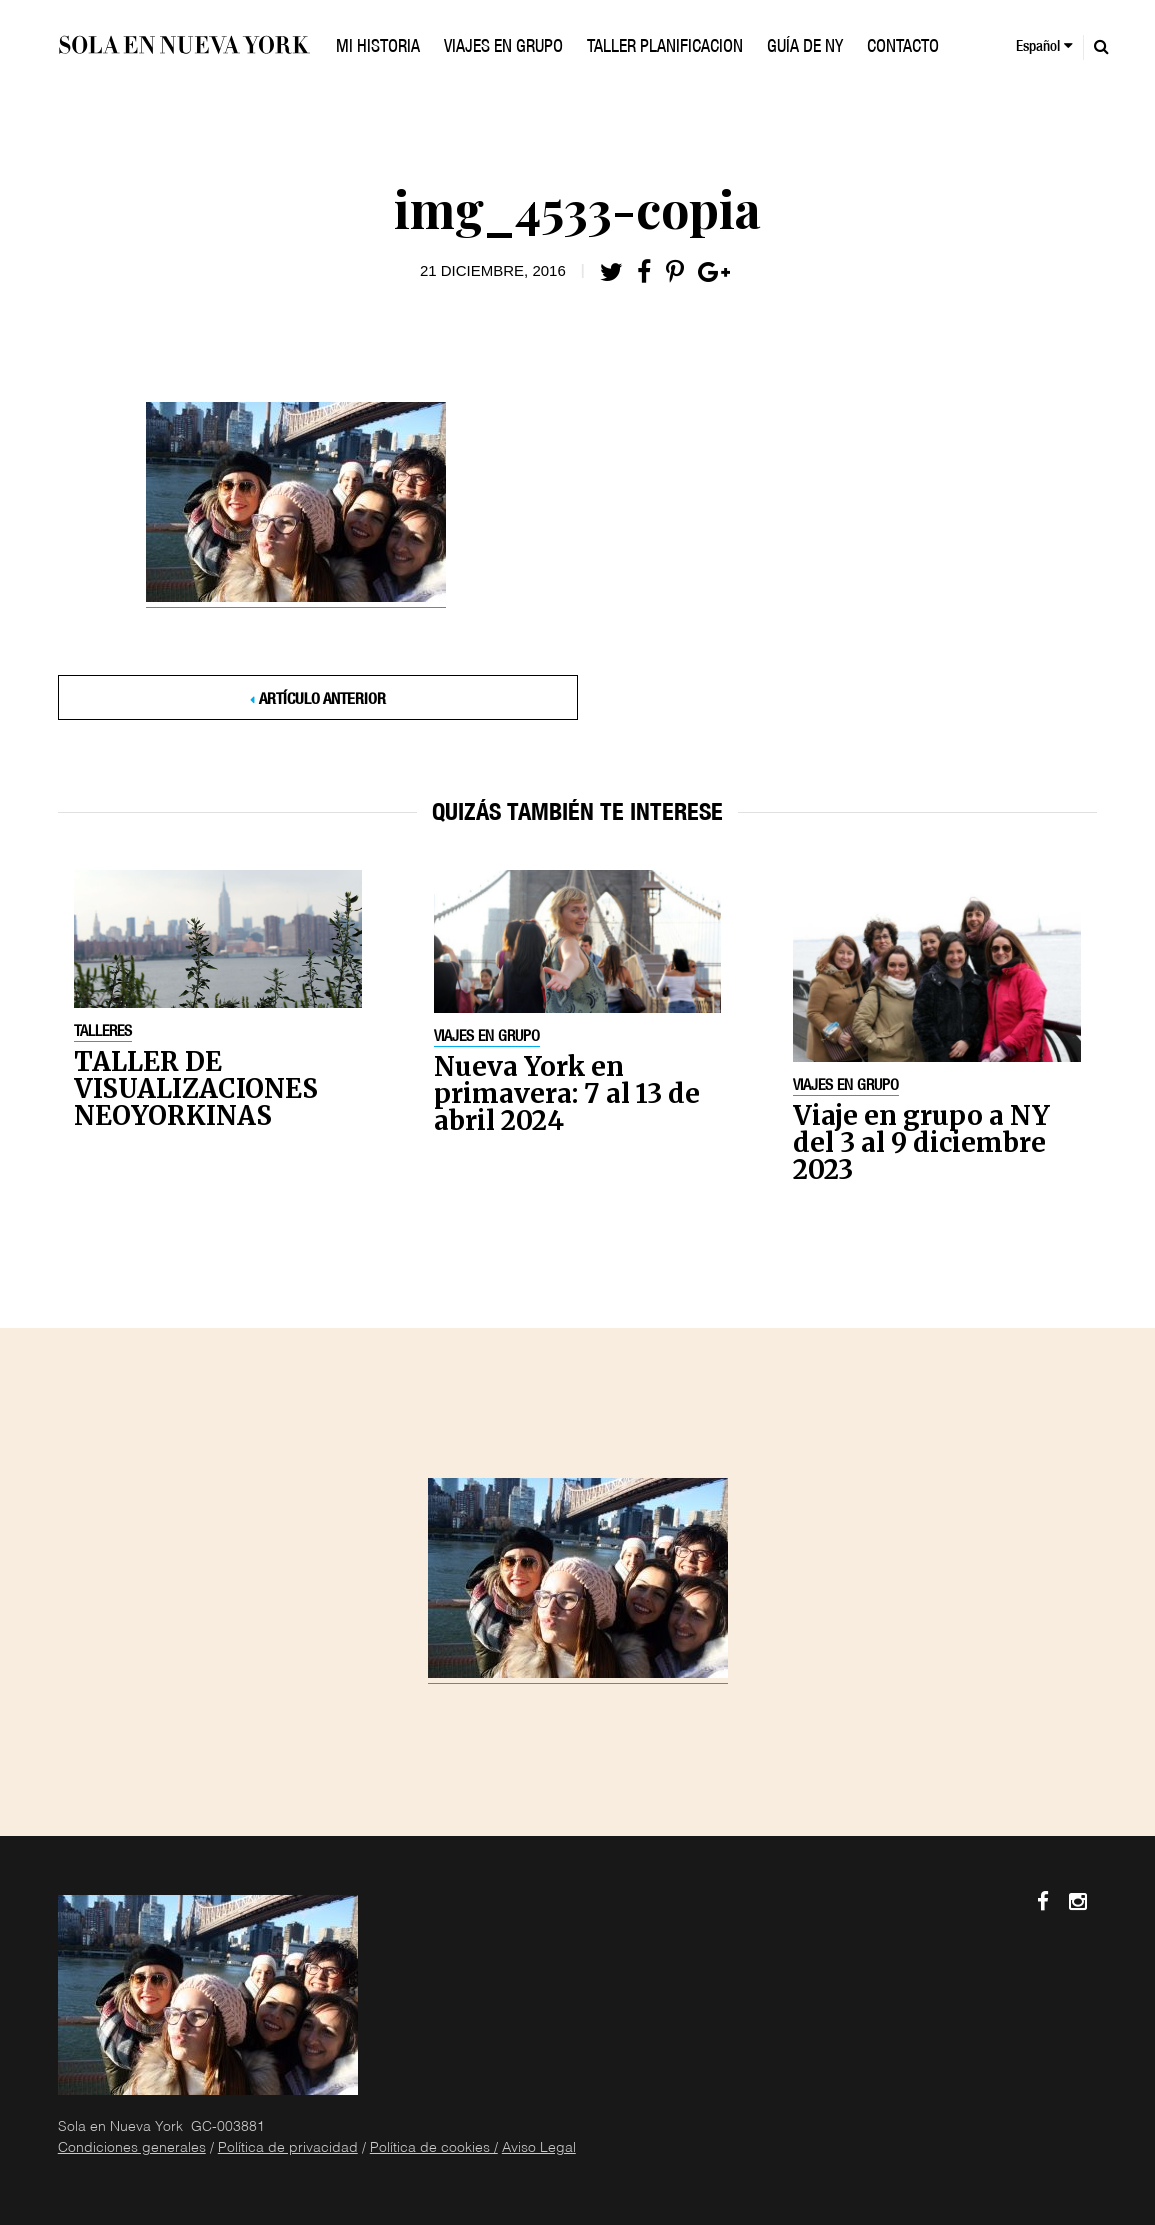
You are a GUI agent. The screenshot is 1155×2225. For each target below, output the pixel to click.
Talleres (103, 1033)
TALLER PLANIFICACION (665, 48)
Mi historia (378, 48)
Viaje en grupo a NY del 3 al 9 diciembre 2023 (921, 1142)
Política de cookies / (434, 2149)
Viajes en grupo (487, 1038)
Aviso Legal (539, 2149)
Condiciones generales (132, 2149)
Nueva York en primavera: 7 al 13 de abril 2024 (567, 1093)
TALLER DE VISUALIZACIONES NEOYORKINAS (196, 1088)
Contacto (903, 48)
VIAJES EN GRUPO (503, 48)
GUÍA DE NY (805, 48)
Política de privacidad (288, 2149)
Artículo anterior (322, 701)
